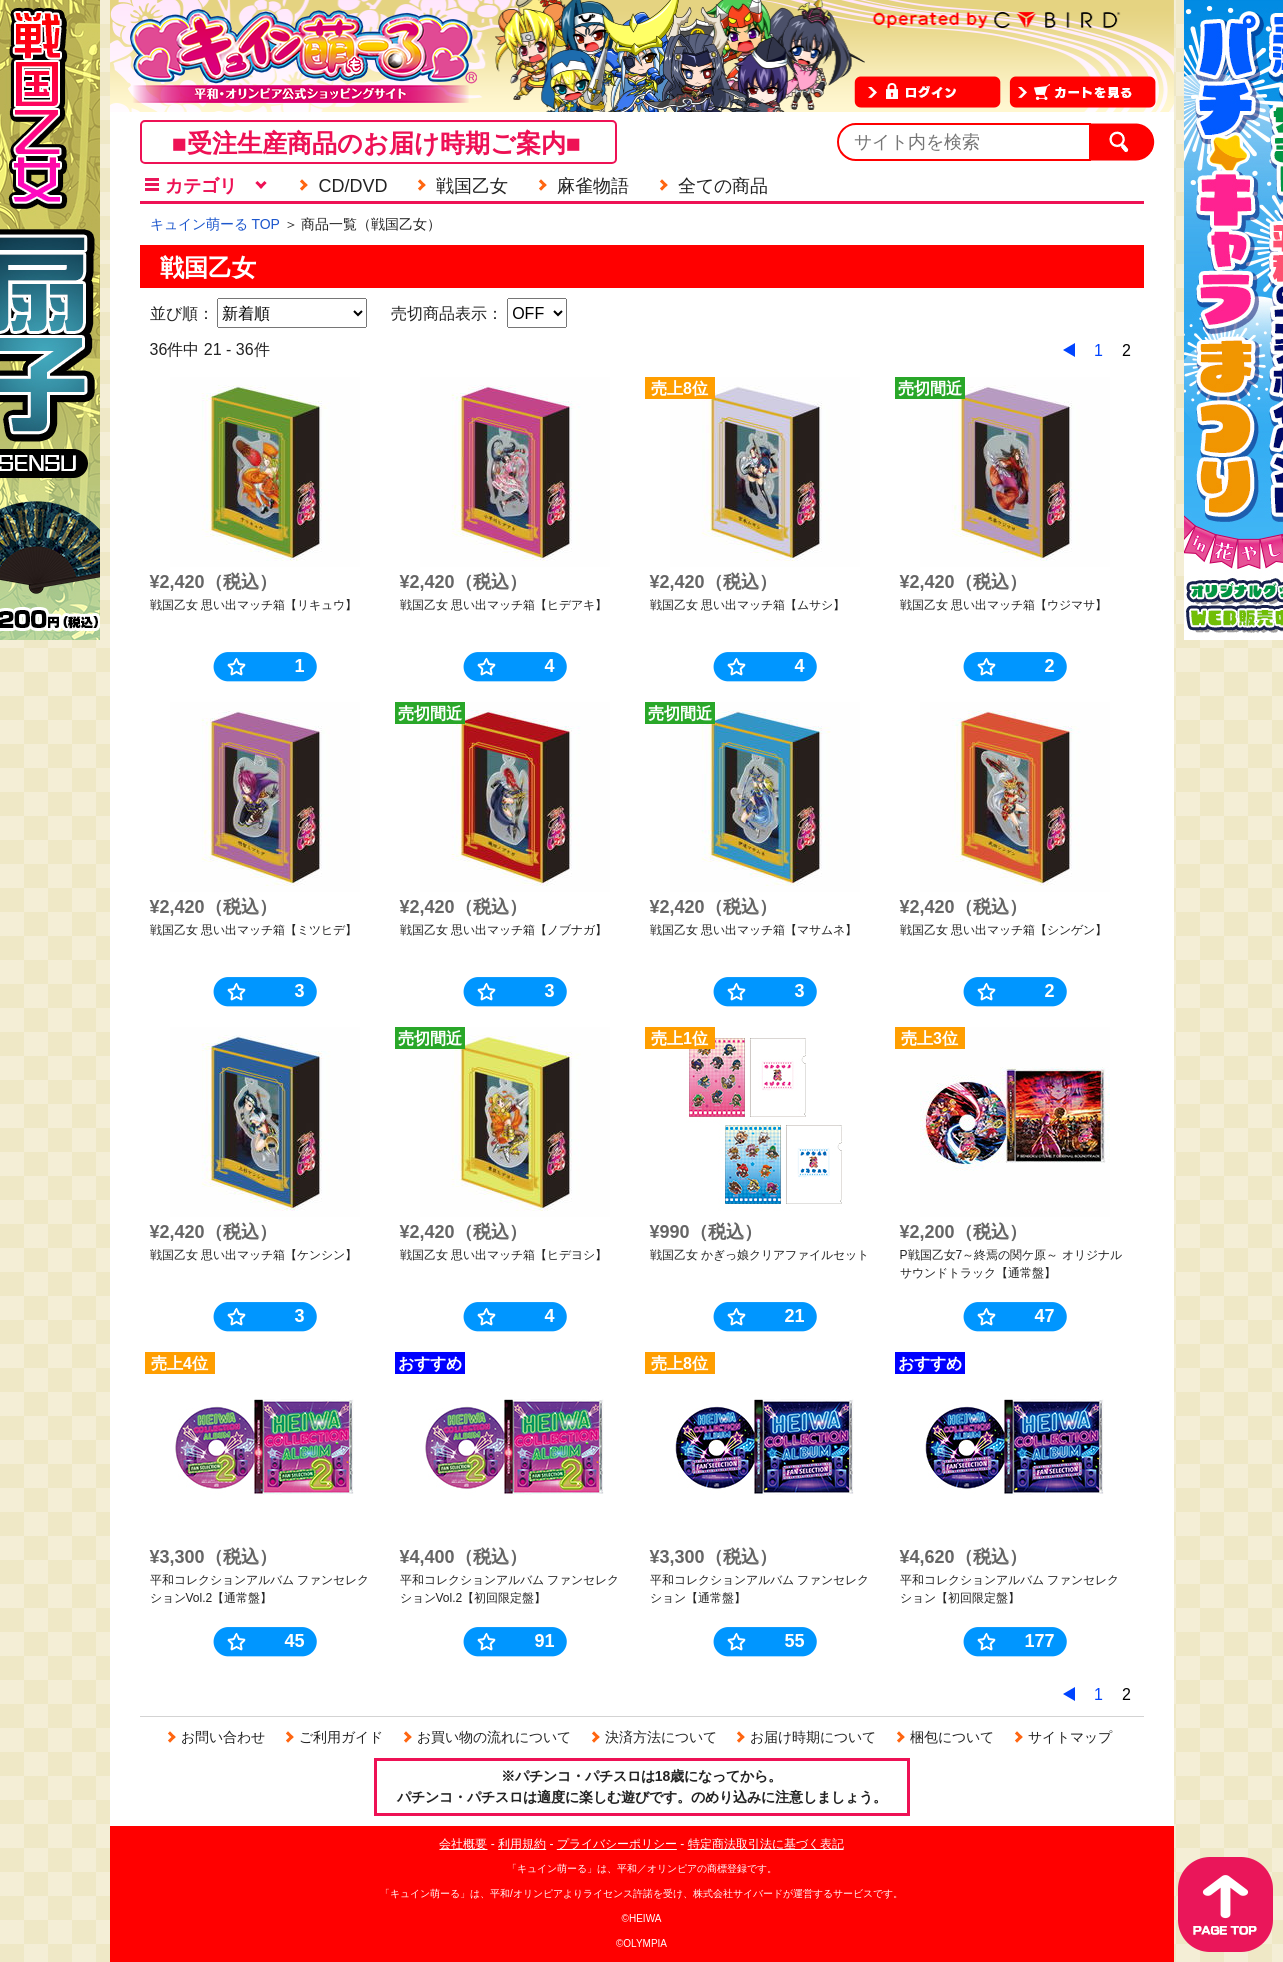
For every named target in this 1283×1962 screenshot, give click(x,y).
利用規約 (522, 1844)
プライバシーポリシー (617, 1844)
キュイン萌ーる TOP (215, 224)
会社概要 (463, 1844)
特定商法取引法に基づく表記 (766, 1844)
